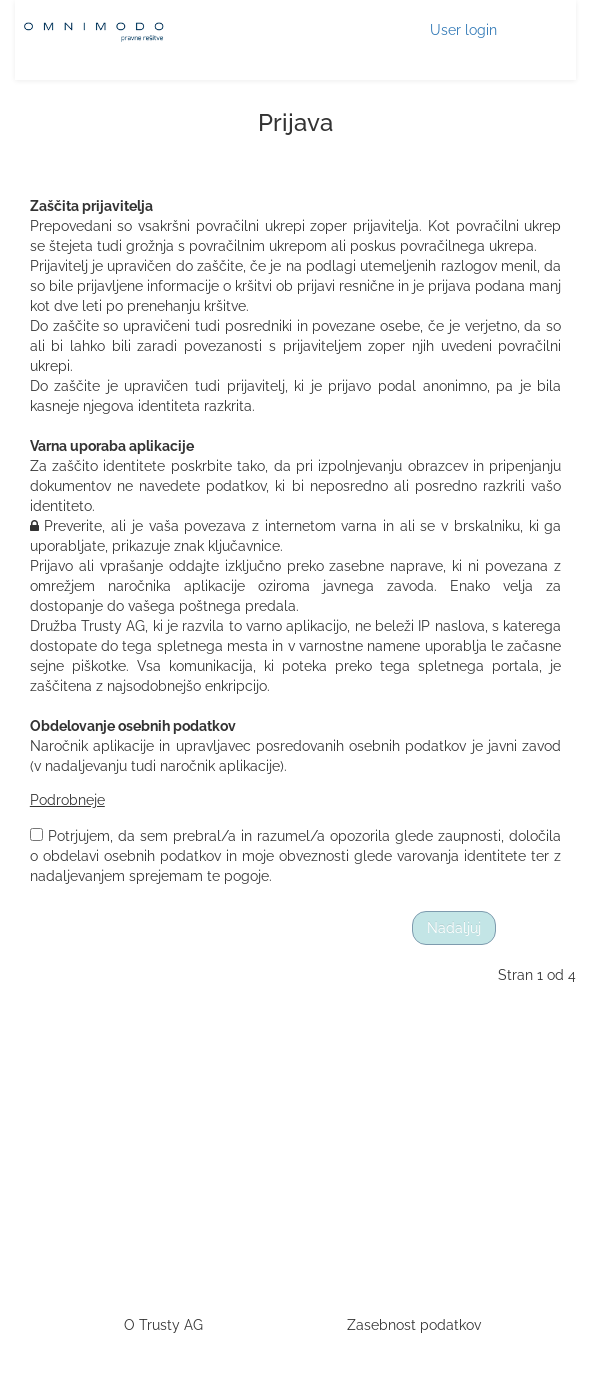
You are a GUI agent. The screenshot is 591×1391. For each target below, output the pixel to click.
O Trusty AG (163, 1325)
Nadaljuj (454, 928)
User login (463, 30)
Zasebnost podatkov (414, 1325)
